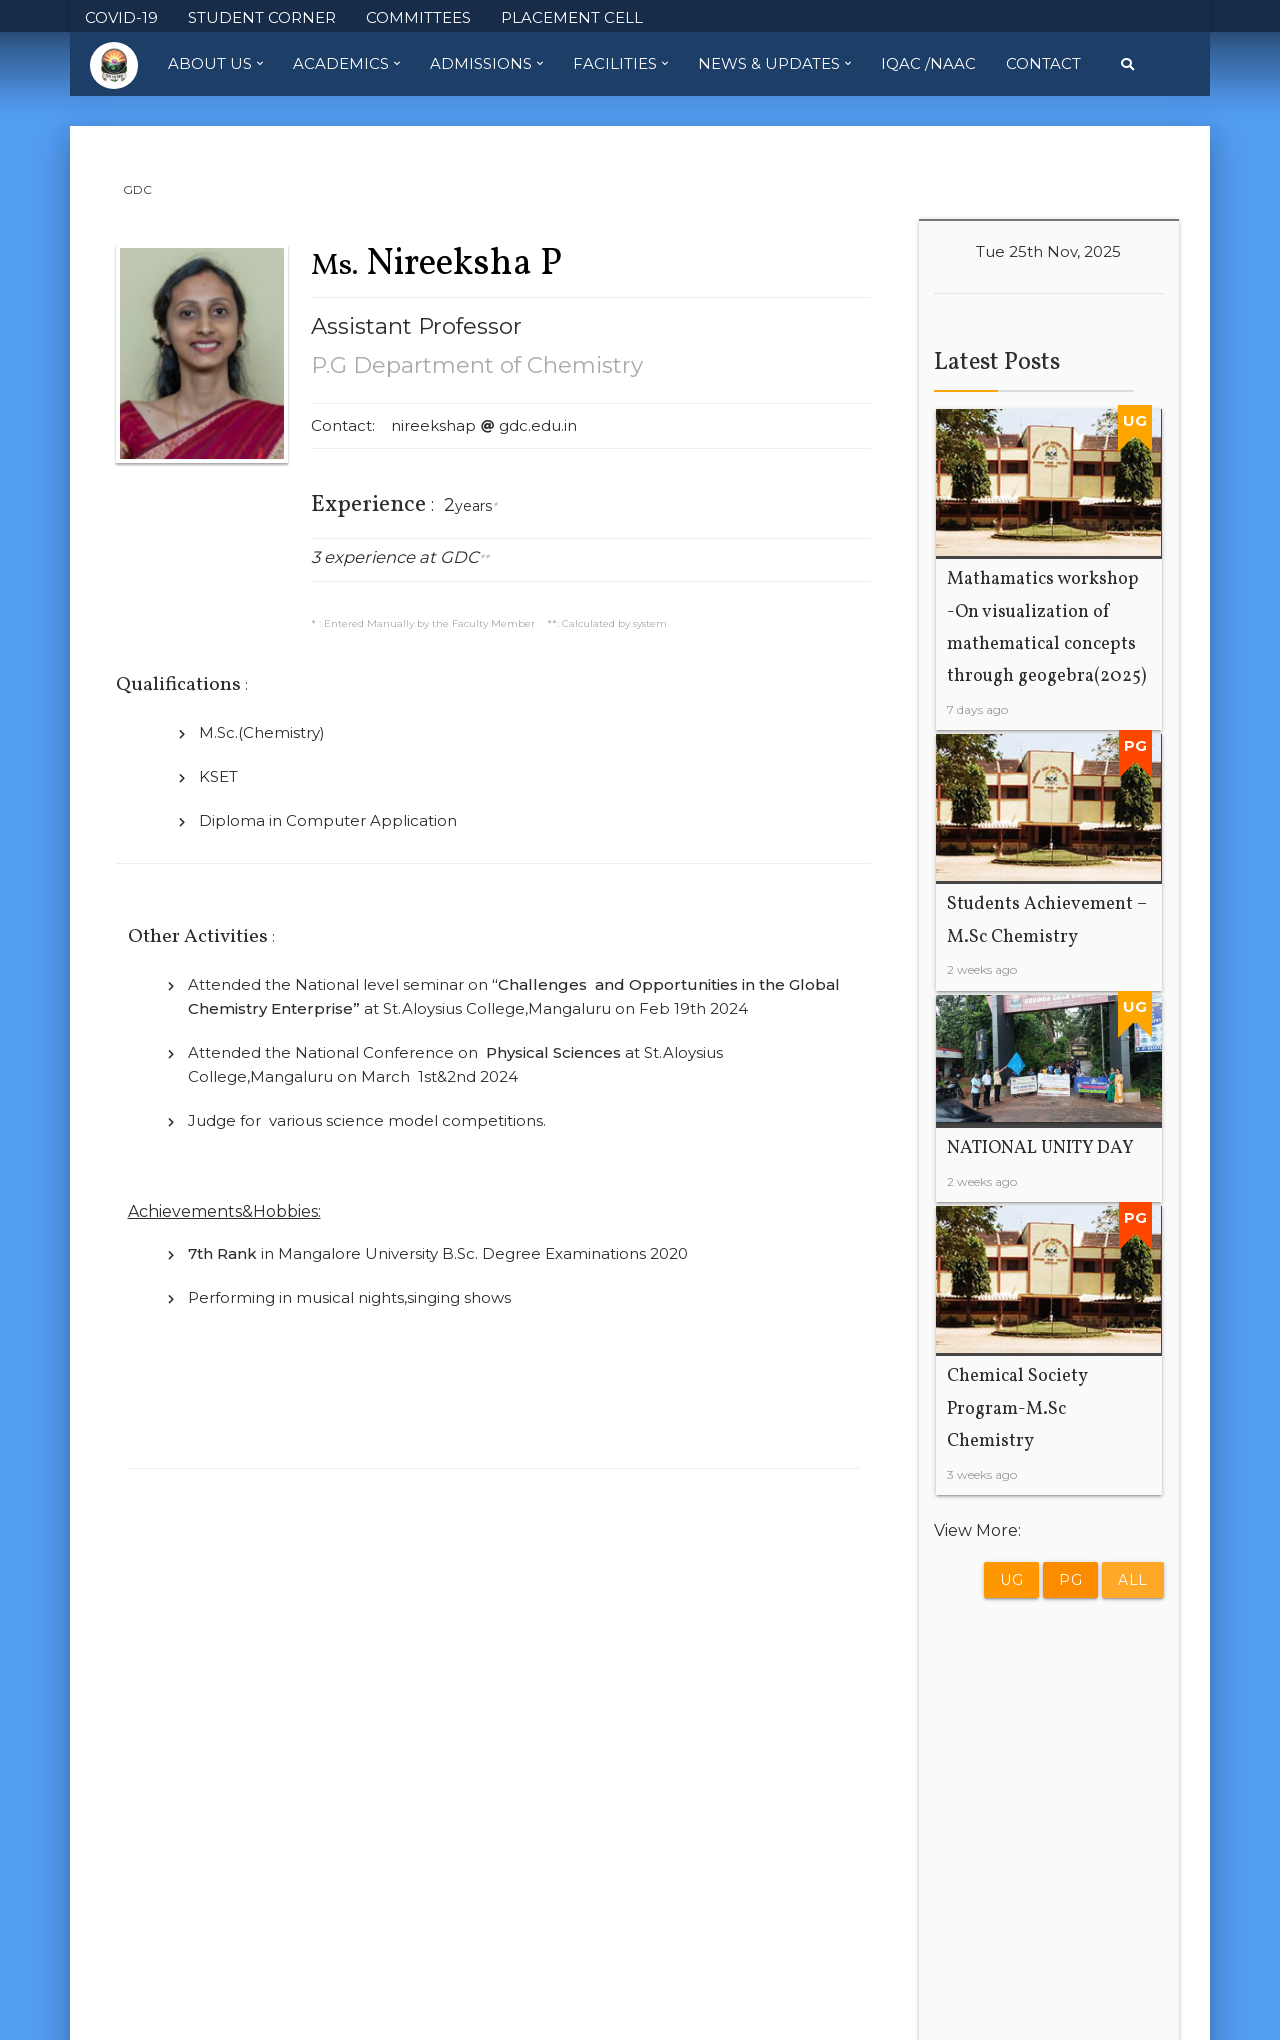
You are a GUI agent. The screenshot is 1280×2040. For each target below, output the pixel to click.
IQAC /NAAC (928, 63)
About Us (215, 64)
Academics (346, 64)
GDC (137, 189)
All (1133, 1580)
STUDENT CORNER (262, 17)
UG (1011, 1580)
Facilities (620, 64)
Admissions (486, 64)
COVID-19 (121, 17)
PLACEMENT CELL (572, 17)
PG (1070, 1580)
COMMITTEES (418, 17)
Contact (1043, 63)
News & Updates (774, 64)
